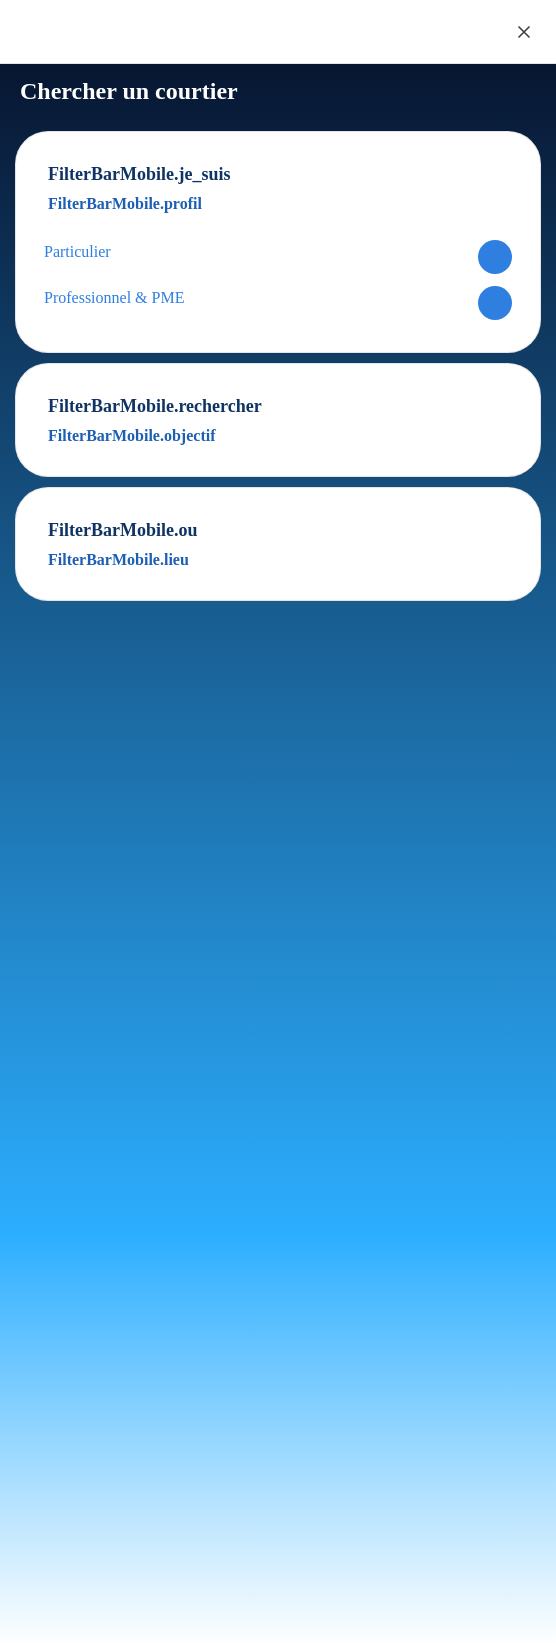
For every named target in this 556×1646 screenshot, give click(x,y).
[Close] (524, 32)
